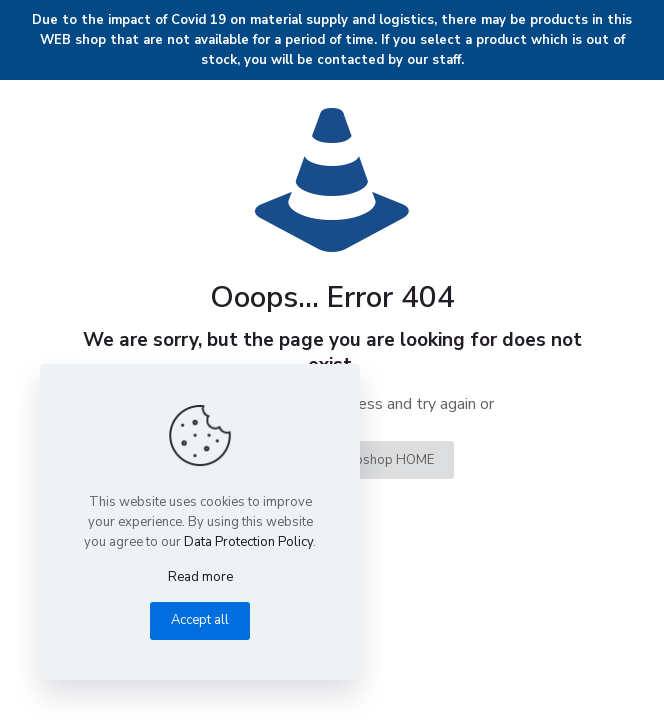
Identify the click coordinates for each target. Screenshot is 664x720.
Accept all (200, 620)
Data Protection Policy (248, 542)
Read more (200, 577)
